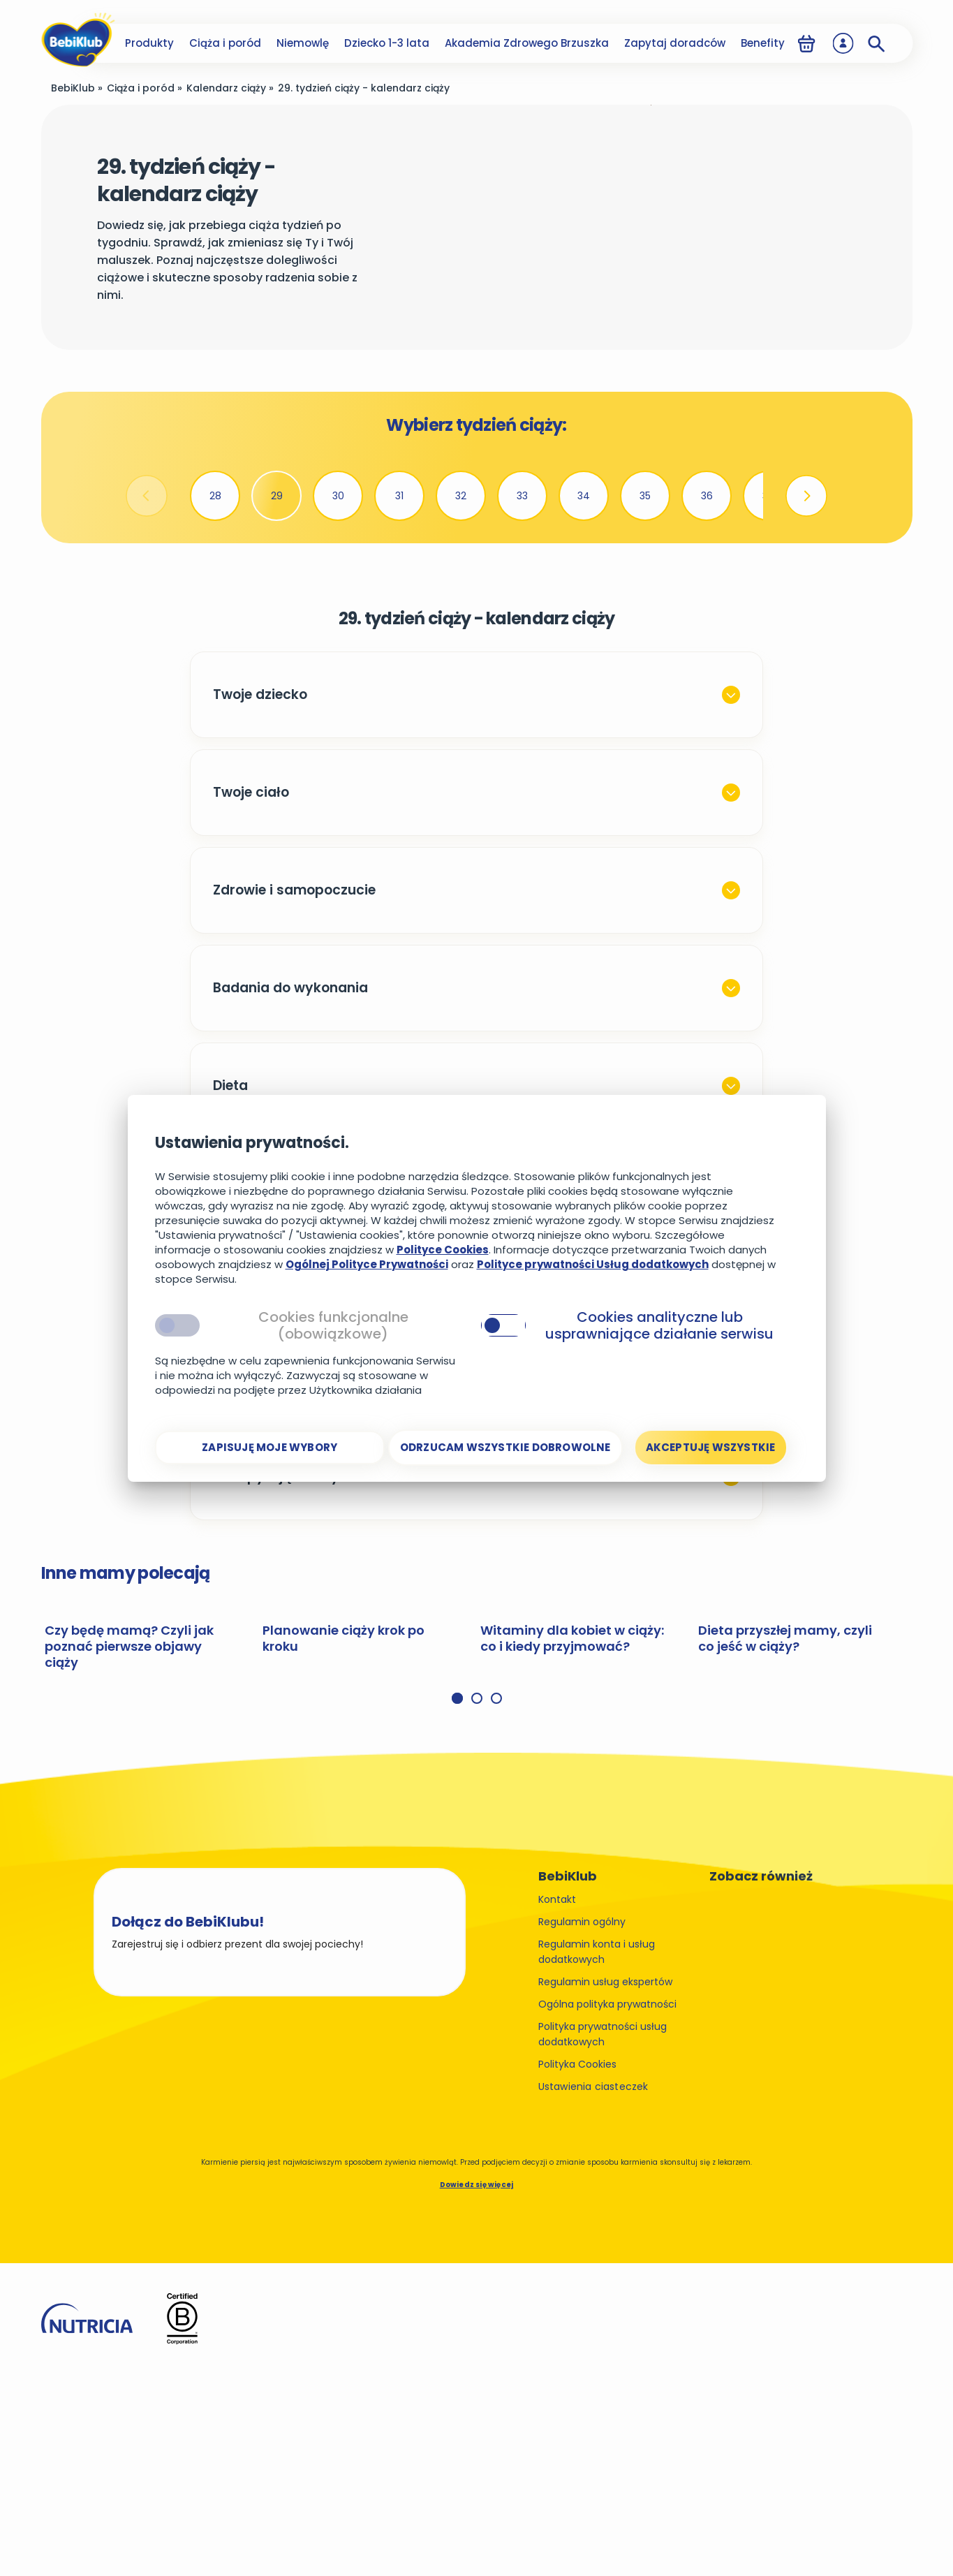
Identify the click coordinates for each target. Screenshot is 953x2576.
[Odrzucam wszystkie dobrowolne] (505, 1447)
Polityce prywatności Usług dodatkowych (593, 1264)
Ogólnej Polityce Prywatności (367, 1264)
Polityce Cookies (443, 1249)
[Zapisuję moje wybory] (270, 1447)
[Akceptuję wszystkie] (711, 1447)
